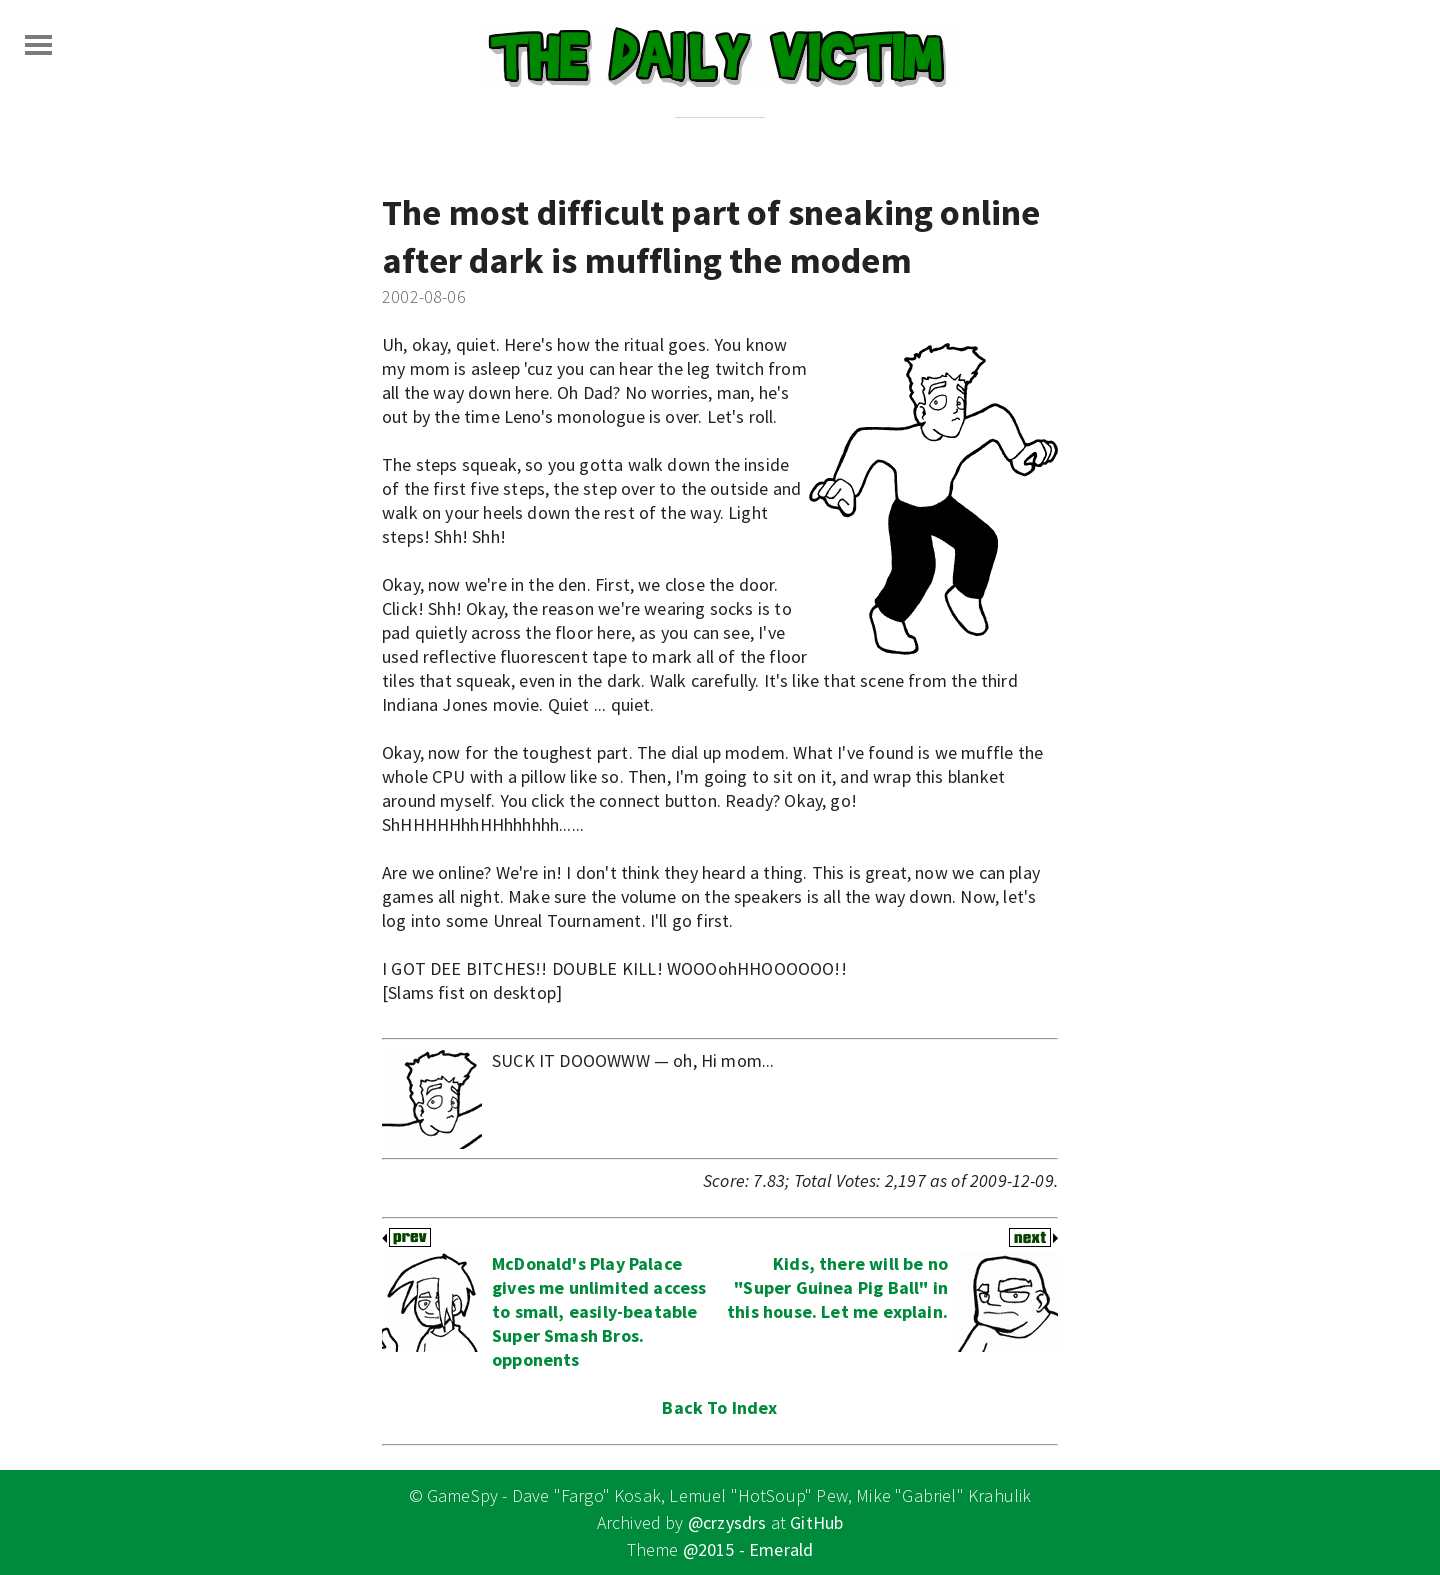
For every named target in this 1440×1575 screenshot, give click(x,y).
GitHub (816, 1522)
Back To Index (719, 1407)
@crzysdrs (727, 1522)
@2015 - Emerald (748, 1549)
